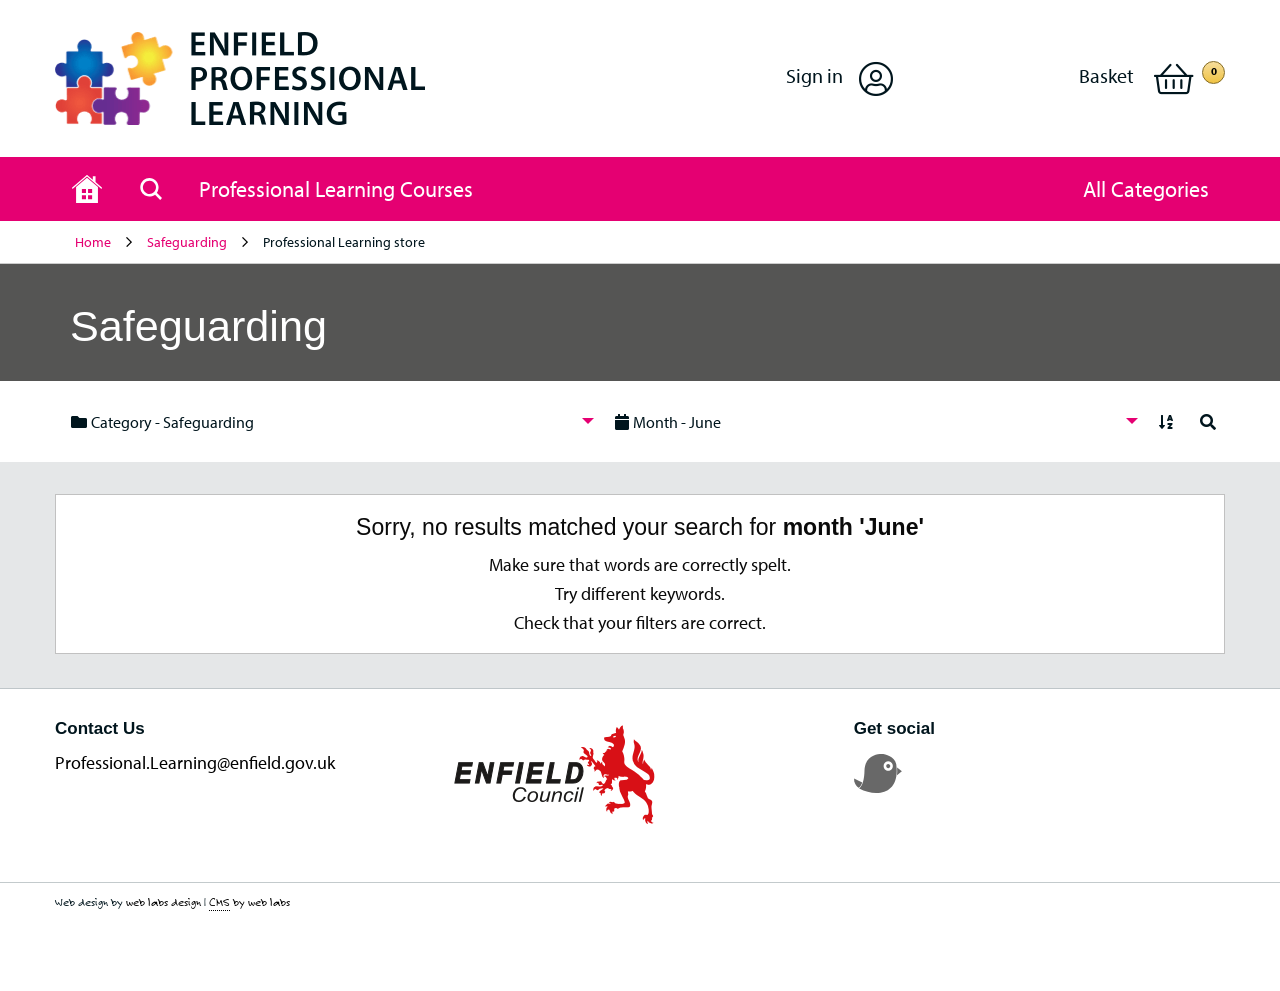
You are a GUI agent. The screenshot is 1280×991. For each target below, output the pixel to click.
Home (93, 242)
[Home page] (87, 189)
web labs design (163, 902)
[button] (839, 78)
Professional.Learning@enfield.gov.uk (195, 762)
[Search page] (151, 189)
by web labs (249, 902)
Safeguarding (187, 242)
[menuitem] (327, 421)
